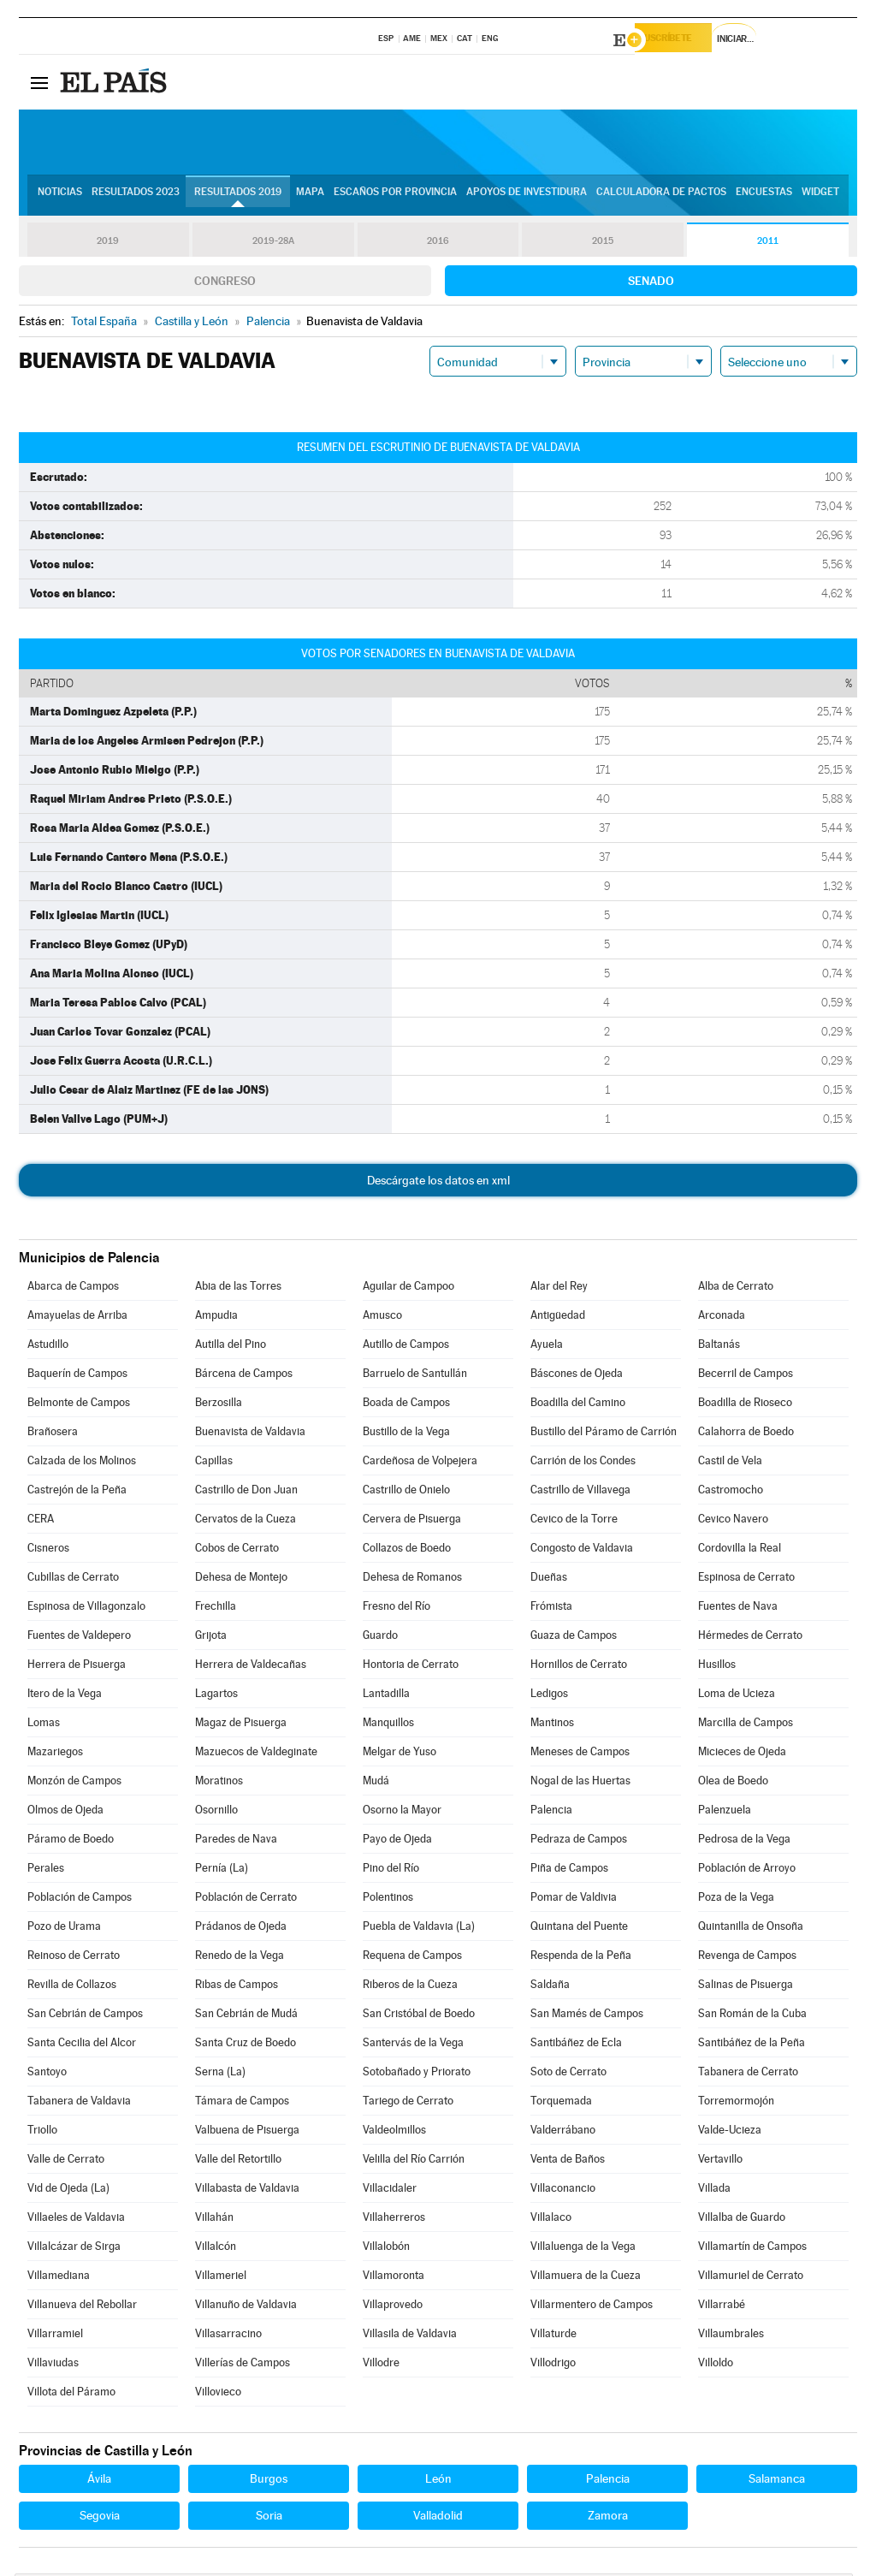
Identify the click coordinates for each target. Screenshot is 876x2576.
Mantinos (552, 1724)
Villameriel (220, 2277)
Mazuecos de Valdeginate (256, 1754)
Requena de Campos (412, 1957)
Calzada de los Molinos (81, 1463)
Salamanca (777, 2481)
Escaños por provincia (395, 198)
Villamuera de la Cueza (585, 2277)
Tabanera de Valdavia (79, 2103)
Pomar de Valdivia (573, 1899)
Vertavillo (720, 2161)
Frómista (551, 1608)
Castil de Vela (730, 1463)
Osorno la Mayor (402, 1812)
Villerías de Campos (242, 2365)
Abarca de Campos (73, 1288)
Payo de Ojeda (397, 1841)
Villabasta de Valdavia (247, 2190)
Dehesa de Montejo (241, 1579)
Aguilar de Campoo (408, 1288)
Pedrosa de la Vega (744, 1841)
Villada (714, 2190)
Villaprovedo (393, 2306)
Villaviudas (53, 2365)
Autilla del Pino (230, 1346)
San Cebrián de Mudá (246, 2015)
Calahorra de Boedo (746, 1433)
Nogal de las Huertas (580, 1783)
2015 (603, 243)
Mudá (376, 1783)
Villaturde (553, 2336)
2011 (768, 243)
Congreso (225, 283)
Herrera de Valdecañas (250, 1666)
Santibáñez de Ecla (576, 2045)
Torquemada (561, 2103)
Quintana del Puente (579, 1928)
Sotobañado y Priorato (417, 2074)
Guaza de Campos (573, 1637)
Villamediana (58, 2277)
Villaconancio (562, 2190)
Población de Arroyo (747, 1870)
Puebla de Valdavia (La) (419, 1928)
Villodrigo (553, 2365)
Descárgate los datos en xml (438, 1183)
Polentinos (388, 1899)
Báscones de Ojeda (576, 1375)
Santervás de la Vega (413, 2045)
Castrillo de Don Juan (246, 1492)
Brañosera (52, 1433)
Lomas (43, 1724)
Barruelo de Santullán (415, 1375)
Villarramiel (55, 2336)
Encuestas (764, 198)
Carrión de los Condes (583, 1463)
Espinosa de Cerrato (746, 1579)
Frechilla (215, 1608)
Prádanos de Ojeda (241, 1928)
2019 (107, 243)
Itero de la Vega (64, 1695)
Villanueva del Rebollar (82, 2306)
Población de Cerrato (246, 1899)
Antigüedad (557, 1317)
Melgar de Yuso (399, 1754)
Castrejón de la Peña (77, 1492)
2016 (438, 243)
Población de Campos (79, 1899)
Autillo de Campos (406, 1346)
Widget (820, 198)
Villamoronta (393, 2277)
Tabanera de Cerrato (748, 2074)
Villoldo (715, 2365)
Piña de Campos (569, 1870)
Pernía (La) (221, 1870)
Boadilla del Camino (577, 1404)
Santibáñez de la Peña (751, 2045)
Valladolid (438, 2518)
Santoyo (47, 2074)
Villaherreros (394, 2219)
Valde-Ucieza (729, 2132)
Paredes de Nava (236, 1841)
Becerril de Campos (745, 1375)
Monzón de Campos (74, 1783)
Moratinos (219, 1783)
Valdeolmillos (394, 2132)
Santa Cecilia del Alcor (81, 2045)
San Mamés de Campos (586, 2015)
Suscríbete (683, 40)
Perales (45, 1870)
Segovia (100, 2518)
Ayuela (546, 1346)
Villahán (214, 2219)
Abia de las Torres (238, 1288)
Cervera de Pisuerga (412, 1521)
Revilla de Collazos (71, 1986)
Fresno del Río (396, 1608)
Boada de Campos (406, 1404)
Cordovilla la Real (739, 1550)
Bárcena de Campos (244, 1375)
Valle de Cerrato (65, 2161)
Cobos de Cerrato (237, 1550)
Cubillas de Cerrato (73, 1579)
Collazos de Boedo (407, 1550)
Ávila (99, 2481)
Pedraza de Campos (578, 1841)
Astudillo (47, 1346)
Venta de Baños (567, 2161)
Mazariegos (55, 1754)
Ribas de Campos (236, 1986)
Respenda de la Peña (580, 1957)
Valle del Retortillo (238, 2161)
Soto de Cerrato (568, 2074)
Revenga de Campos (747, 1957)
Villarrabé (721, 2306)
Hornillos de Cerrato (578, 1666)
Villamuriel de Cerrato (750, 2277)
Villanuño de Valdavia (246, 2306)
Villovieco (218, 2394)
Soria (269, 2518)
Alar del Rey (559, 1288)
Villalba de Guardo (741, 2219)
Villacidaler (390, 2190)
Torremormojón (736, 2103)
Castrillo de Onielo (406, 1492)
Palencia (551, 1812)
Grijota (211, 1637)
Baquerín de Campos (77, 1375)
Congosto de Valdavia (581, 1550)
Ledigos (549, 1695)
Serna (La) (220, 2074)
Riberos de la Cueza (410, 1986)
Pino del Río (391, 1870)
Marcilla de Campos (745, 1724)
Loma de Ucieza (736, 1695)
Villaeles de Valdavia (76, 2219)
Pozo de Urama (64, 1928)
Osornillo (216, 1812)
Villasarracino (228, 2336)
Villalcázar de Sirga (74, 2248)
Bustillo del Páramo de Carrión (603, 1433)
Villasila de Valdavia (410, 2336)
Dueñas (548, 1579)
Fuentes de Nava (738, 1608)
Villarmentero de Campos (591, 2306)
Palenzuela (724, 1812)
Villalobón (386, 2248)
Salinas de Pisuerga (745, 1986)
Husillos (717, 1666)
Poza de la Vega (736, 1899)
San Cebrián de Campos (85, 2015)
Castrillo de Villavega (580, 1492)
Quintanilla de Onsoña (750, 1928)
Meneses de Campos (580, 1754)
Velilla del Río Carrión (414, 2161)
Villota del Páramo (71, 2394)
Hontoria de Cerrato (411, 1666)
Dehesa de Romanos (412, 1579)
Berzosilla (218, 1404)
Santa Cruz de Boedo (245, 2045)
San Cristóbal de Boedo (419, 2015)
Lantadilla (386, 1695)
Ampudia (216, 1317)
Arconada (721, 1317)
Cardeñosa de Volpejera (420, 1463)
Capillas (214, 1463)
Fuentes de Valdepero (79, 1637)
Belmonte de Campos (78, 1404)
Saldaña (550, 1986)
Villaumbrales (731, 2336)
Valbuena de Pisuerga (247, 2132)
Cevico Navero (733, 1521)
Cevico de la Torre (574, 1521)
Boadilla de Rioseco (745, 1404)
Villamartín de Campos (752, 2248)
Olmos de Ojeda (65, 1812)
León (438, 2481)
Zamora (608, 2518)
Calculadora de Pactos (661, 198)
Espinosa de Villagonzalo (86, 1608)
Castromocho (730, 1492)
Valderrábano (562, 2132)
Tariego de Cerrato (408, 2103)
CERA (40, 1521)
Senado (651, 283)
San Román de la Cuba (752, 2015)
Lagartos (216, 1695)
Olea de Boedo (733, 1783)
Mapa (310, 198)
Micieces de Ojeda (742, 1754)
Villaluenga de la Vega (583, 2248)
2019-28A (273, 243)
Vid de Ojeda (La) (68, 2190)
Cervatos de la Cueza (245, 1521)
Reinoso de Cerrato (73, 1957)
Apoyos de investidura (526, 198)
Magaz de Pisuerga (241, 1724)
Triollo (42, 2132)
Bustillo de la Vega (406, 1433)
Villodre (381, 2365)
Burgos (268, 2481)
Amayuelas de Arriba (77, 1317)
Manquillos (388, 1724)
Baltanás (719, 1346)
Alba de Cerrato (735, 1288)
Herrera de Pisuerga (76, 1666)
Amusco (382, 1317)
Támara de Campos (242, 2103)
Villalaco (550, 2219)
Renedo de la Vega (239, 1957)
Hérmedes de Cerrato (750, 1637)
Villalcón (215, 2248)
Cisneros (48, 1550)
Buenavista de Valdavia (250, 1433)
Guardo (380, 1637)
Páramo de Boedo (70, 1841)
